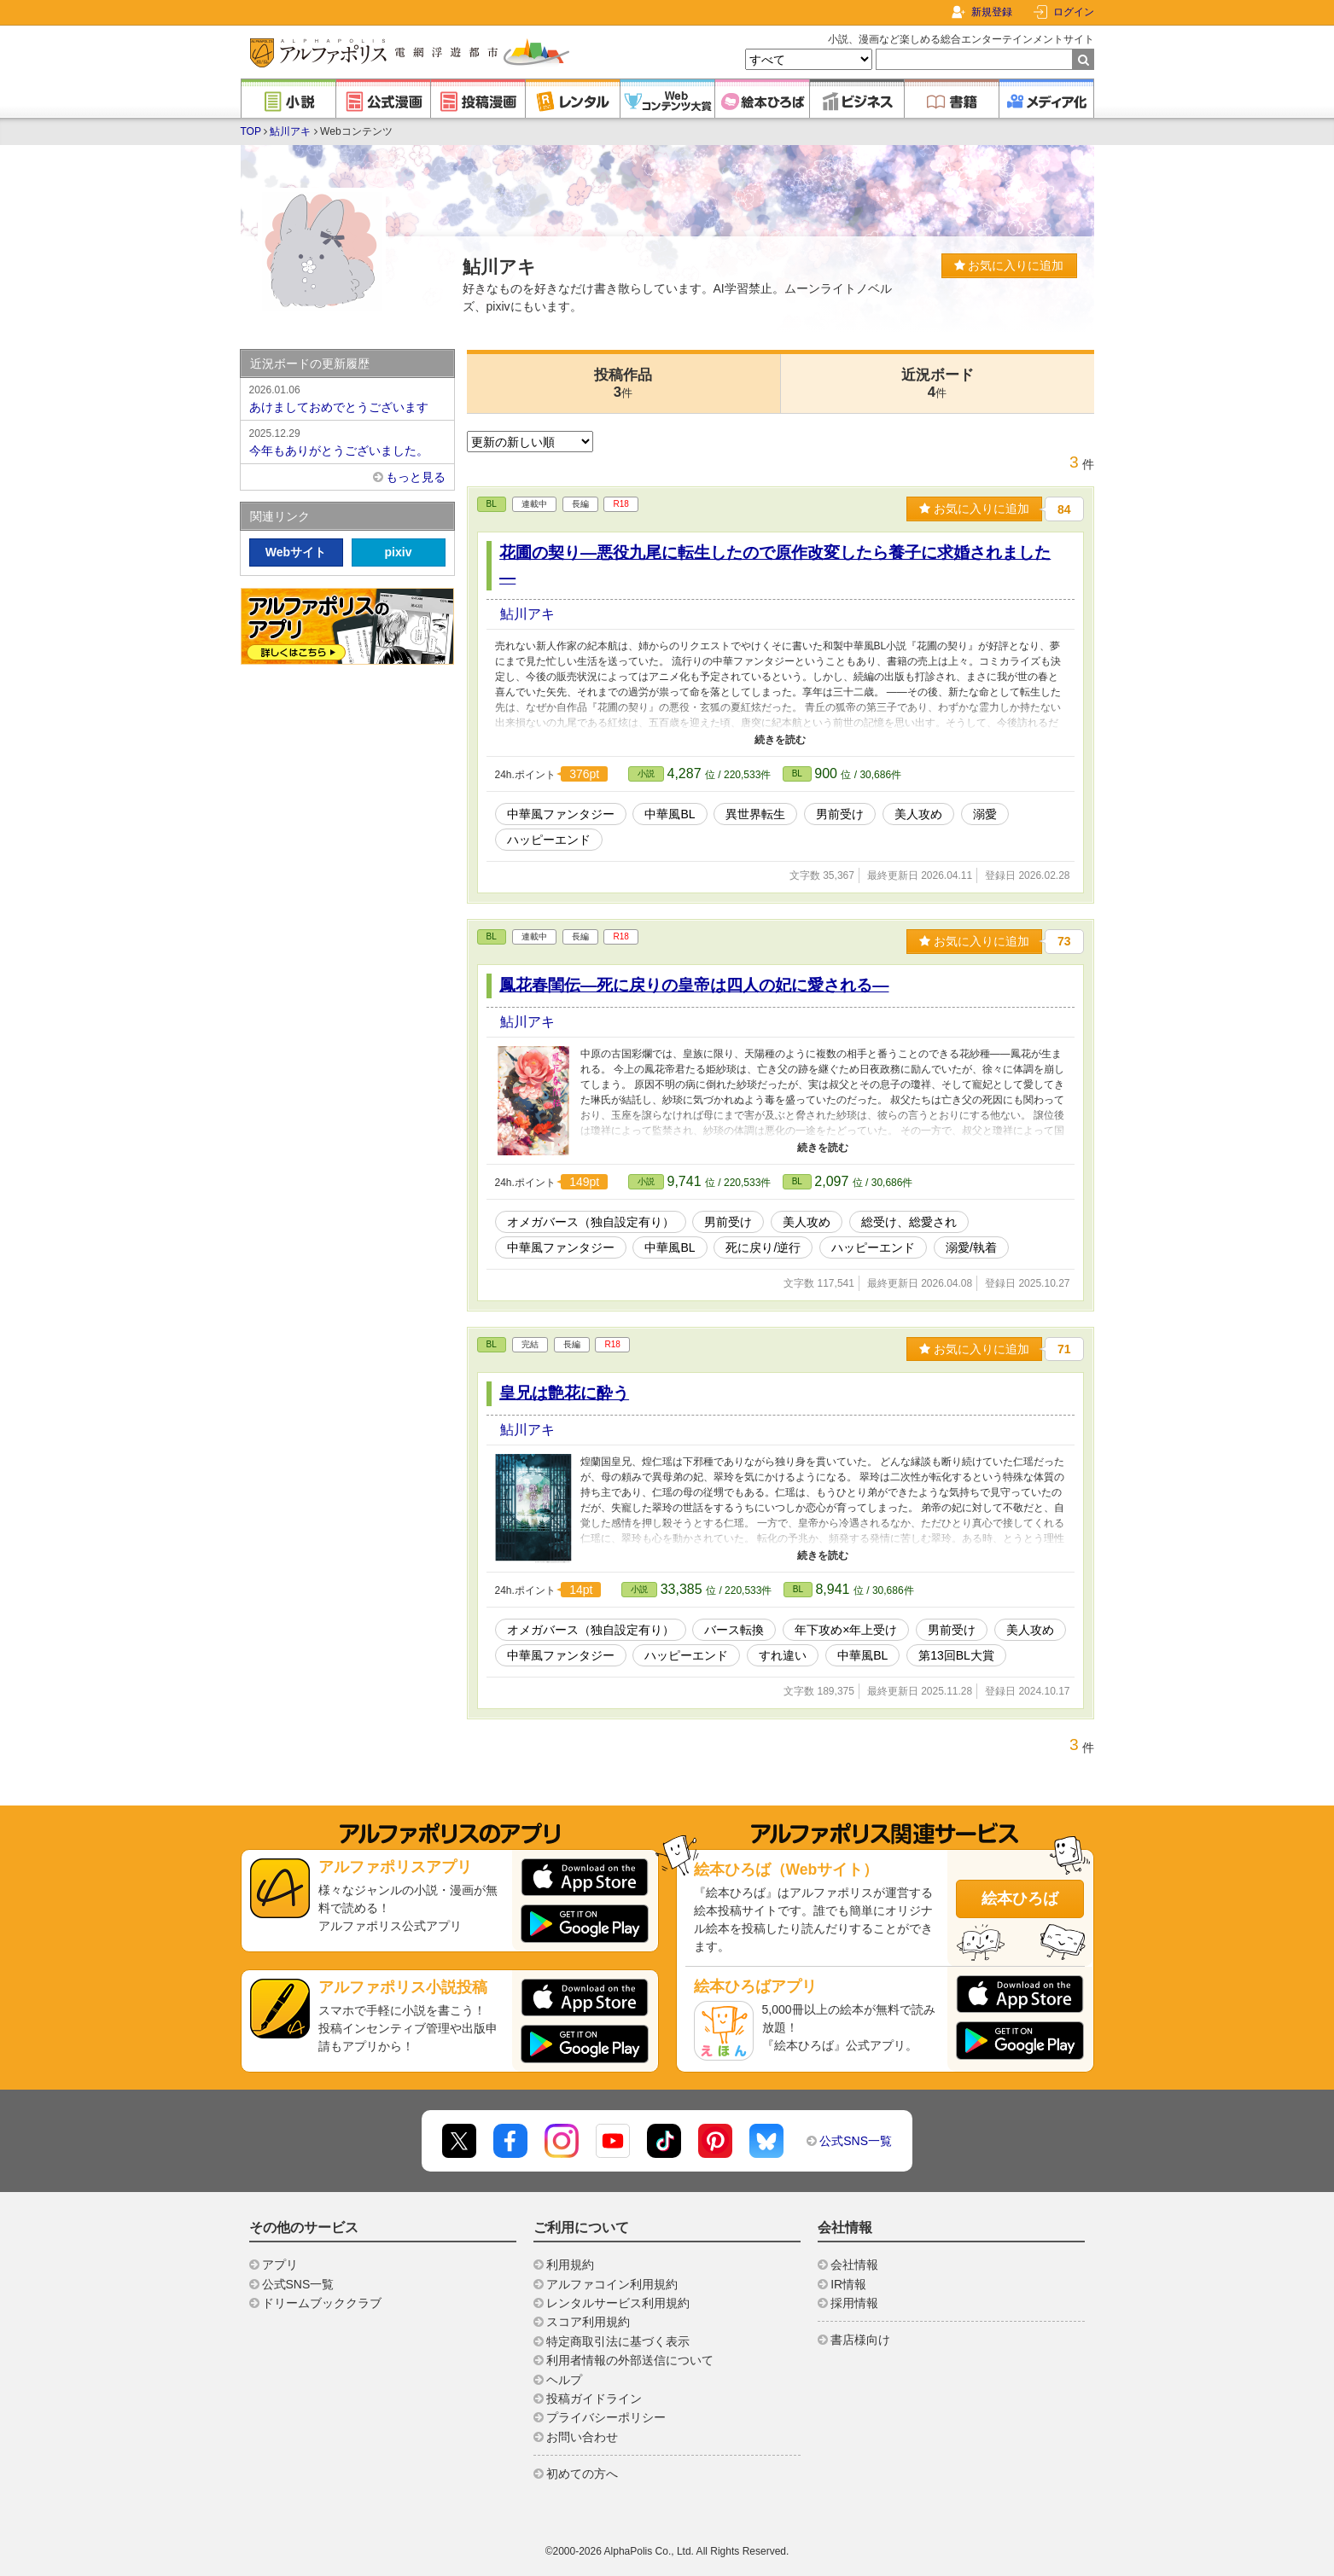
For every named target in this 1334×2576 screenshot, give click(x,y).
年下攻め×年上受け (846, 1630)
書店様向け (860, 2339)
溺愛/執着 (971, 1247)
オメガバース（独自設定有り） (590, 1222)
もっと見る (416, 477)
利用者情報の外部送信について (630, 2360)
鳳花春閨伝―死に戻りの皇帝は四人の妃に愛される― (693, 985)
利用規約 (570, 2264)
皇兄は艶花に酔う (564, 1393)
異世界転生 (755, 814)
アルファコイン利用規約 (612, 2284)
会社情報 (854, 2264)
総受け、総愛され (909, 1222)
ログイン (1073, 12)
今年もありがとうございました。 (347, 441)
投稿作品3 (623, 383)
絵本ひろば (1020, 1898)
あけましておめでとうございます (347, 397)
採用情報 (854, 2303)
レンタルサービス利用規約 (618, 2303)
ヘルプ (564, 2380)
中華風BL (669, 814)
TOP (251, 131)
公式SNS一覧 (855, 2141)
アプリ (280, 2264)
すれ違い (783, 1655)
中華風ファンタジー (561, 814)
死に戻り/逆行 (763, 1247)
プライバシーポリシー (606, 2417)
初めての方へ (582, 2473)
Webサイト (295, 552)
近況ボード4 (937, 383)
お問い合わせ (582, 2437)
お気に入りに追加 (1009, 265)
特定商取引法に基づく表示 (618, 2341)
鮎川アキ (290, 131)
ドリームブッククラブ (322, 2303)
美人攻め (918, 814)
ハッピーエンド (549, 839)
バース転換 (734, 1630)
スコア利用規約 (588, 2322)
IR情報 (848, 2284)
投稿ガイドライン (594, 2398)
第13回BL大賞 (956, 1655)
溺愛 (985, 814)
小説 (646, 773)
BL (491, 504)
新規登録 (991, 12)
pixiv (398, 552)
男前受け (840, 814)
